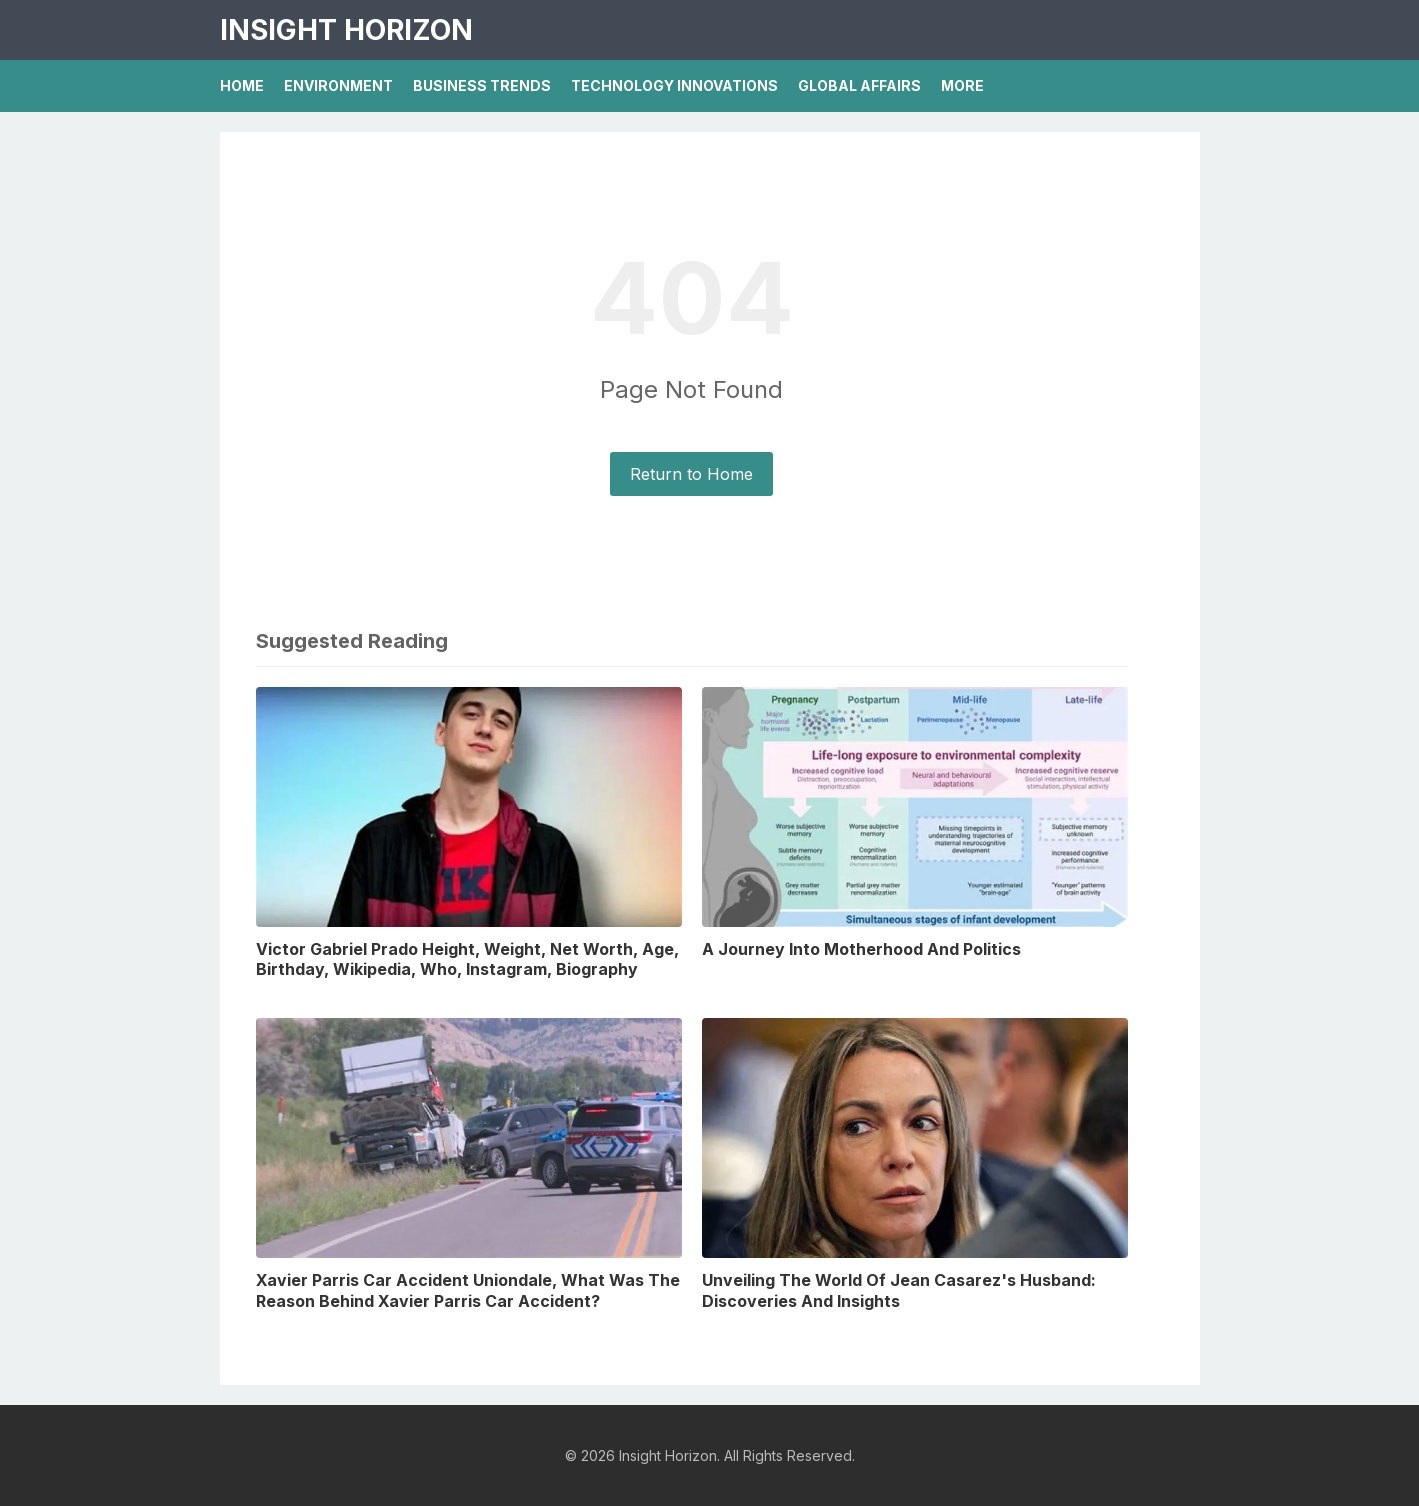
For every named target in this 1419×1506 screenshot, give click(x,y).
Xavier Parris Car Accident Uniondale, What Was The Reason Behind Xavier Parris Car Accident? (468, 1290)
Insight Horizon (346, 30)
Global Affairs (859, 85)
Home (242, 85)
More (962, 85)
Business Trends (482, 85)
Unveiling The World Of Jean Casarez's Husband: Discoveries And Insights (899, 1290)
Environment (338, 85)
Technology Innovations (674, 85)
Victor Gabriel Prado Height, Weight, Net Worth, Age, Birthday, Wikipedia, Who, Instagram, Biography (467, 959)
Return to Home (691, 474)
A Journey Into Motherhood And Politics (861, 949)
